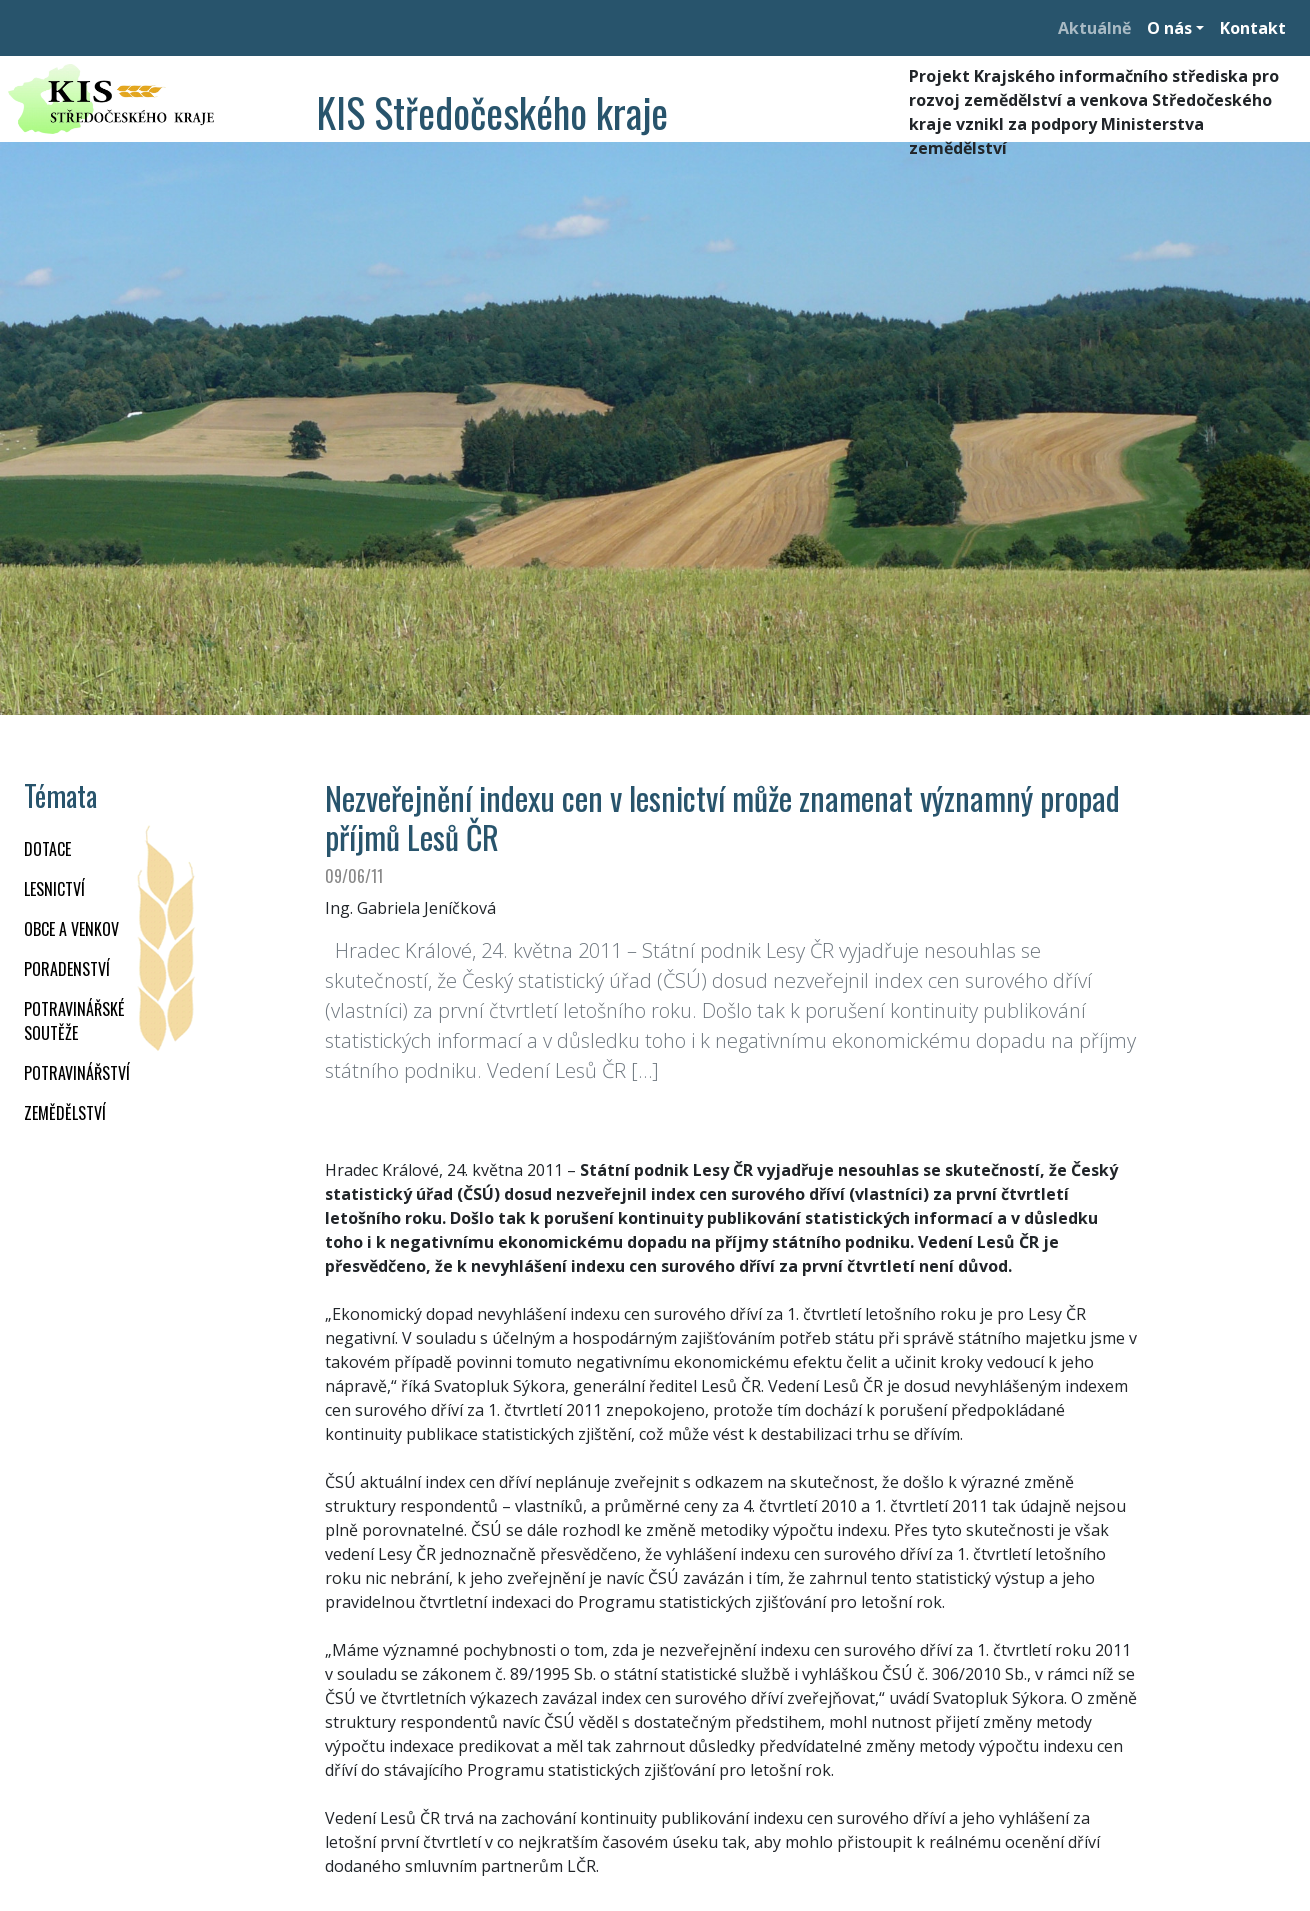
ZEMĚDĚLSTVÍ (65, 1113)
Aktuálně (1094, 28)
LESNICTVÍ (54, 889)
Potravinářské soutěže (74, 1021)
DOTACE (47, 849)
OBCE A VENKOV (71, 929)
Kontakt (1253, 28)
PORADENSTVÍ (67, 969)
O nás (1169, 28)
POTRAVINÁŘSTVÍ (77, 1073)
